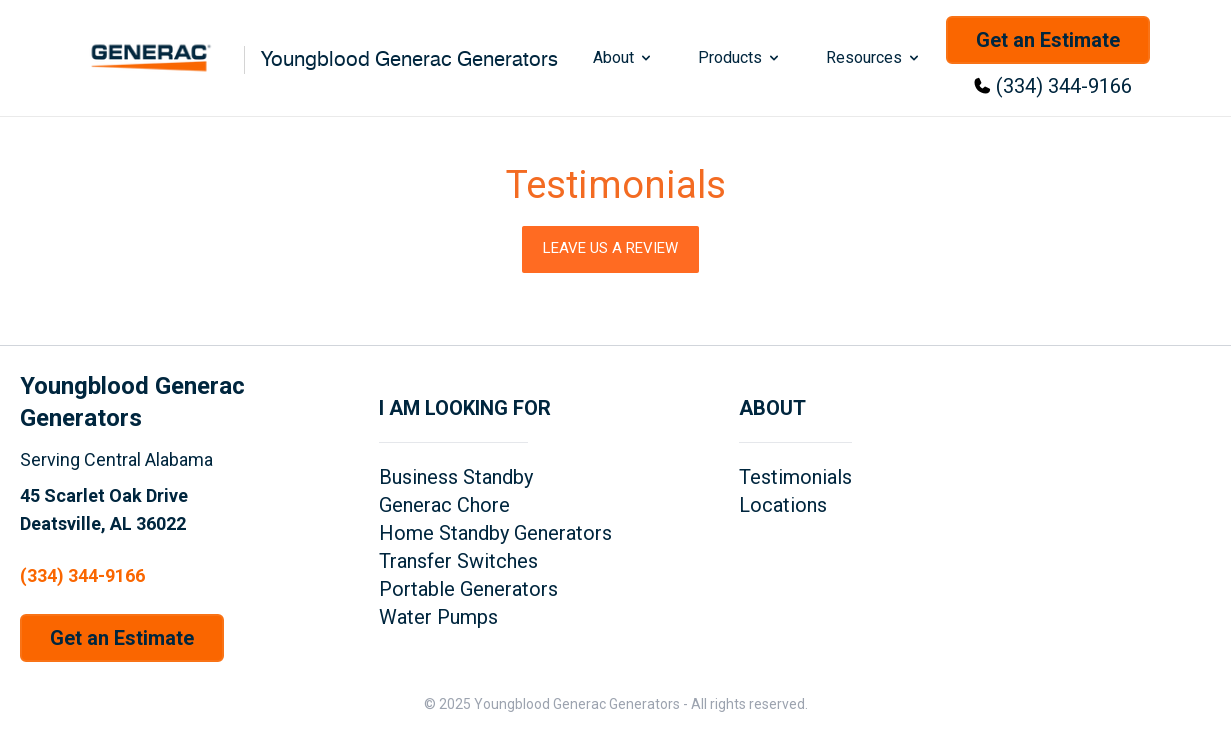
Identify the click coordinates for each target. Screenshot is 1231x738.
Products (740, 57)
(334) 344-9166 (1064, 86)
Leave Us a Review (610, 248)
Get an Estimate (1048, 40)
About (623, 57)
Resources (874, 57)
